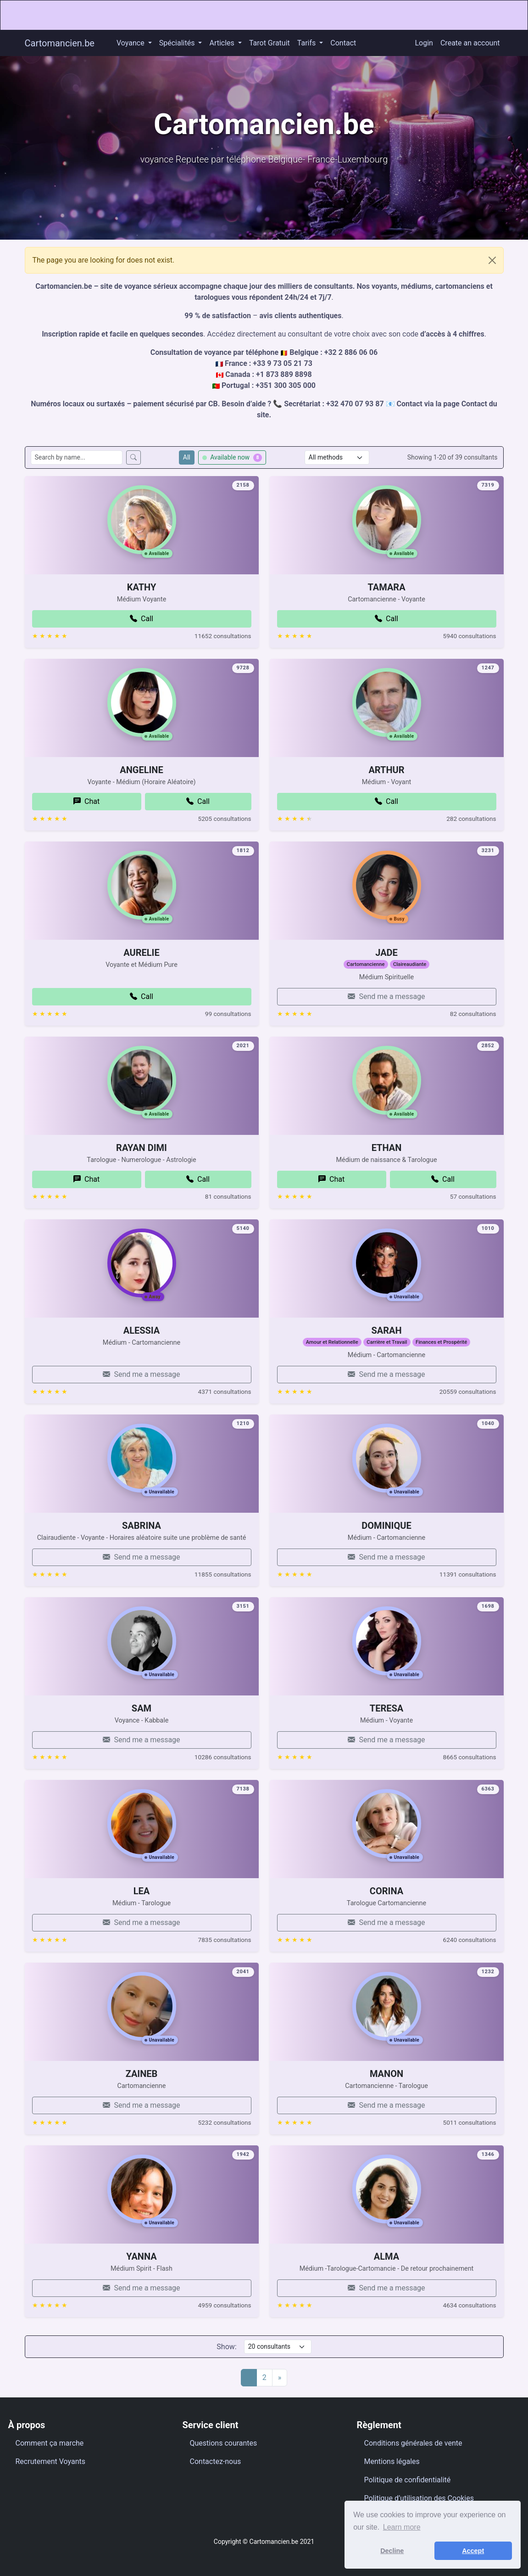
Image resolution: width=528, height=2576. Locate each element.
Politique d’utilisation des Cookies (419, 2498)
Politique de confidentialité (407, 2479)
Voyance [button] (131, 43)
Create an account (470, 43)
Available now (232, 458)
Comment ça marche (50, 2443)
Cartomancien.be (59, 43)
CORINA (386, 1936)
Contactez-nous (215, 2461)
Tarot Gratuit (269, 43)
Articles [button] (222, 43)
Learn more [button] (402, 2527)
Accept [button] (473, 2550)
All (186, 457)
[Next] (280, 2377)
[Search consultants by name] (76, 457)
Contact (343, 43)
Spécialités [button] (178, 43)
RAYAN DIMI (141, 1192)
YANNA (141, 2301)
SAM (141, 1753)
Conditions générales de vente (413, 2443)
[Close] (492, 260)
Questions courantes (223, 2443)
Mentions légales (392, 2461)
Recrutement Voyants (51, 2461)
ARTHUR (386, 814)
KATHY (141, 632)
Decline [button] (392, 2550)
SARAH (386, 1375)
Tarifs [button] (307, 43)
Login (424, 43)
